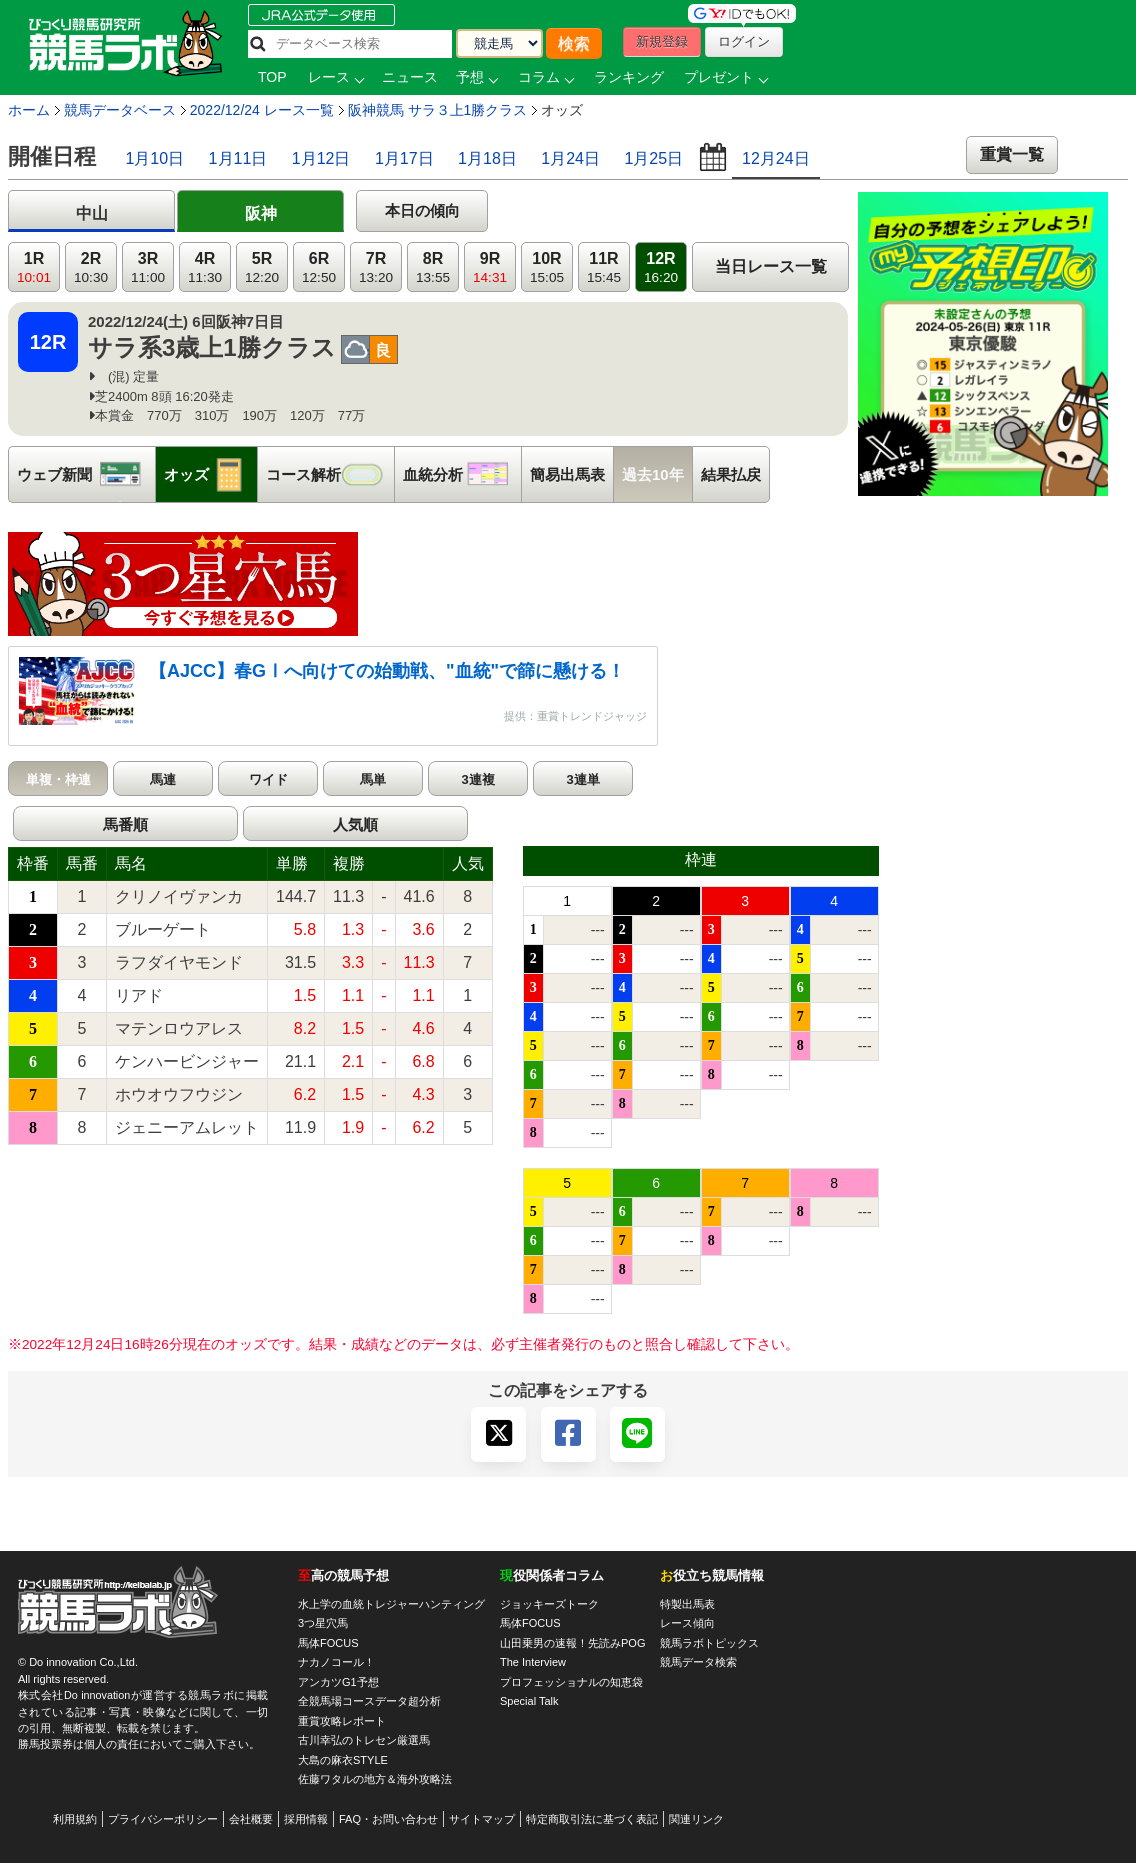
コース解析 (330, 474)
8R (433, 267)
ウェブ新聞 (86, 474)
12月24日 (776, 158)
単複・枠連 (58, 779)
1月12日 (321, 158)
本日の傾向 (422, 210)
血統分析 (462, 474)
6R (319, 267)
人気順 (355, 824)
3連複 (477, 779)
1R (34, 267)
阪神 (261, 213)
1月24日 (570, 158)
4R (205, 267)
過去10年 (653, 474)
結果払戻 (731, 474)
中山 (92, 213)
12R (661, 267)
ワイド (268, 779)
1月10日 (154, 158)
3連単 (582, 779)
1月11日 (238, 158)
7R (376, 267)
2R (91, 267)
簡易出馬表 (567, 474)
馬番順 (125, 824)
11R (604, 267)
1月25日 (653, 158)
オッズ (210, 474)
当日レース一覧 (771, 266)
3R (148, 267)
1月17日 (404, 158)
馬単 (373, 779)
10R (547, 267)
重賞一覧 (1012, 154)
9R (490, 267)
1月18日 (487, 158)
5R (262, 267)
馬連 (163, 779)
